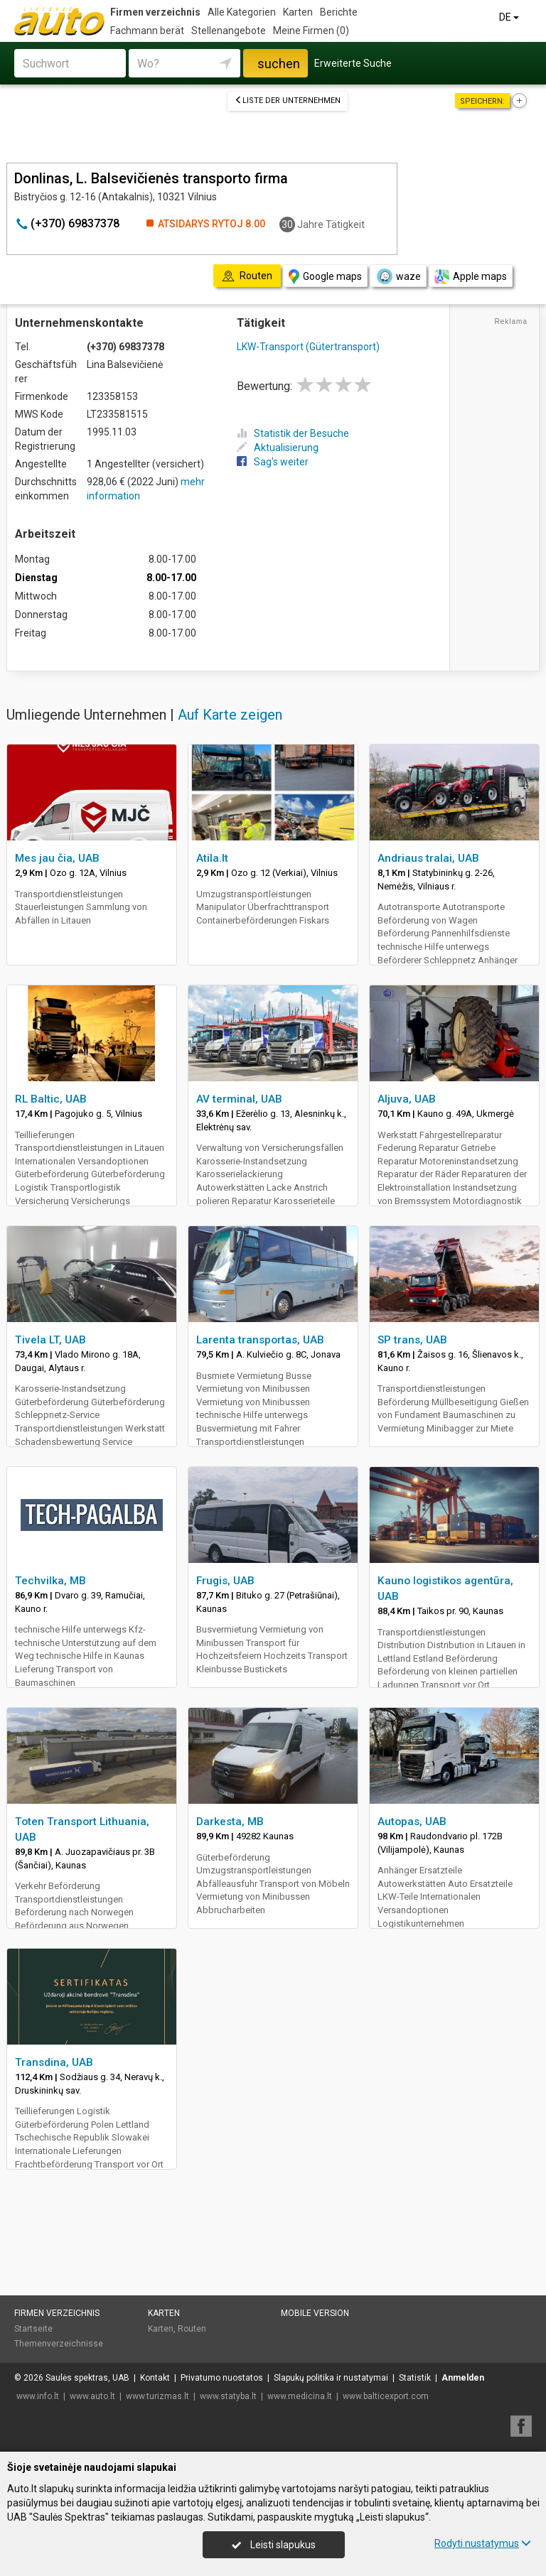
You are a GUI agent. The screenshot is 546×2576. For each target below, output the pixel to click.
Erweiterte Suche (353, 63)
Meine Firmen (311, 30)
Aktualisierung (277, 447)
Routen (192, 2329)
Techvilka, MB (50, 1580)
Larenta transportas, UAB (260, 1339)
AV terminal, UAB (239, 1099)
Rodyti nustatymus (482, 2543)
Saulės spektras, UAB (87, 2378)
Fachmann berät (147, 30)
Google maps (325, 276)
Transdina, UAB (54, 2062)
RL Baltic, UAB (51, 1099)
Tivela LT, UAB (50, 1339)
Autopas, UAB (412, 1821)
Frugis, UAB (225, 1580)
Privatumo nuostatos (222, 2378)
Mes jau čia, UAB (57, 858)
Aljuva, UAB (407, 1099)
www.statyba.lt (228, 2396)
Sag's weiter (273, 461)
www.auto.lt (92, 2396)
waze (398, 276)
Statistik (415, 2378)
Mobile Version (315, 2313)
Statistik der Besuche (293, 433)
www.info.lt (37, 2396)
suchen (278, 63)
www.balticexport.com (386, 2396)
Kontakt (155, 2378)
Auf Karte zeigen (230, 714)
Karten (298, 12)
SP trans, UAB (412, 1339)
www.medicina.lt (299, 2396)
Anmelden (462, 2378)
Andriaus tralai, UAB (428, 858)
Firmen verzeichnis (155, 12)
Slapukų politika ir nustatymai (331, 2378)
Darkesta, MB (230, 1821)
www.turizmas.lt (157, 2396)
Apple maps (470, 276)
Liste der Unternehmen (288, 100)
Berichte (339, 12)
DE (510, 17)
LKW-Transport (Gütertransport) (308, 346)
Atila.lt (212, 858)
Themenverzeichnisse (58, 2344)
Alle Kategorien (242, 12)
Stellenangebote (228, 30)
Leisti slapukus (274, 2544)
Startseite (33, 2329)
